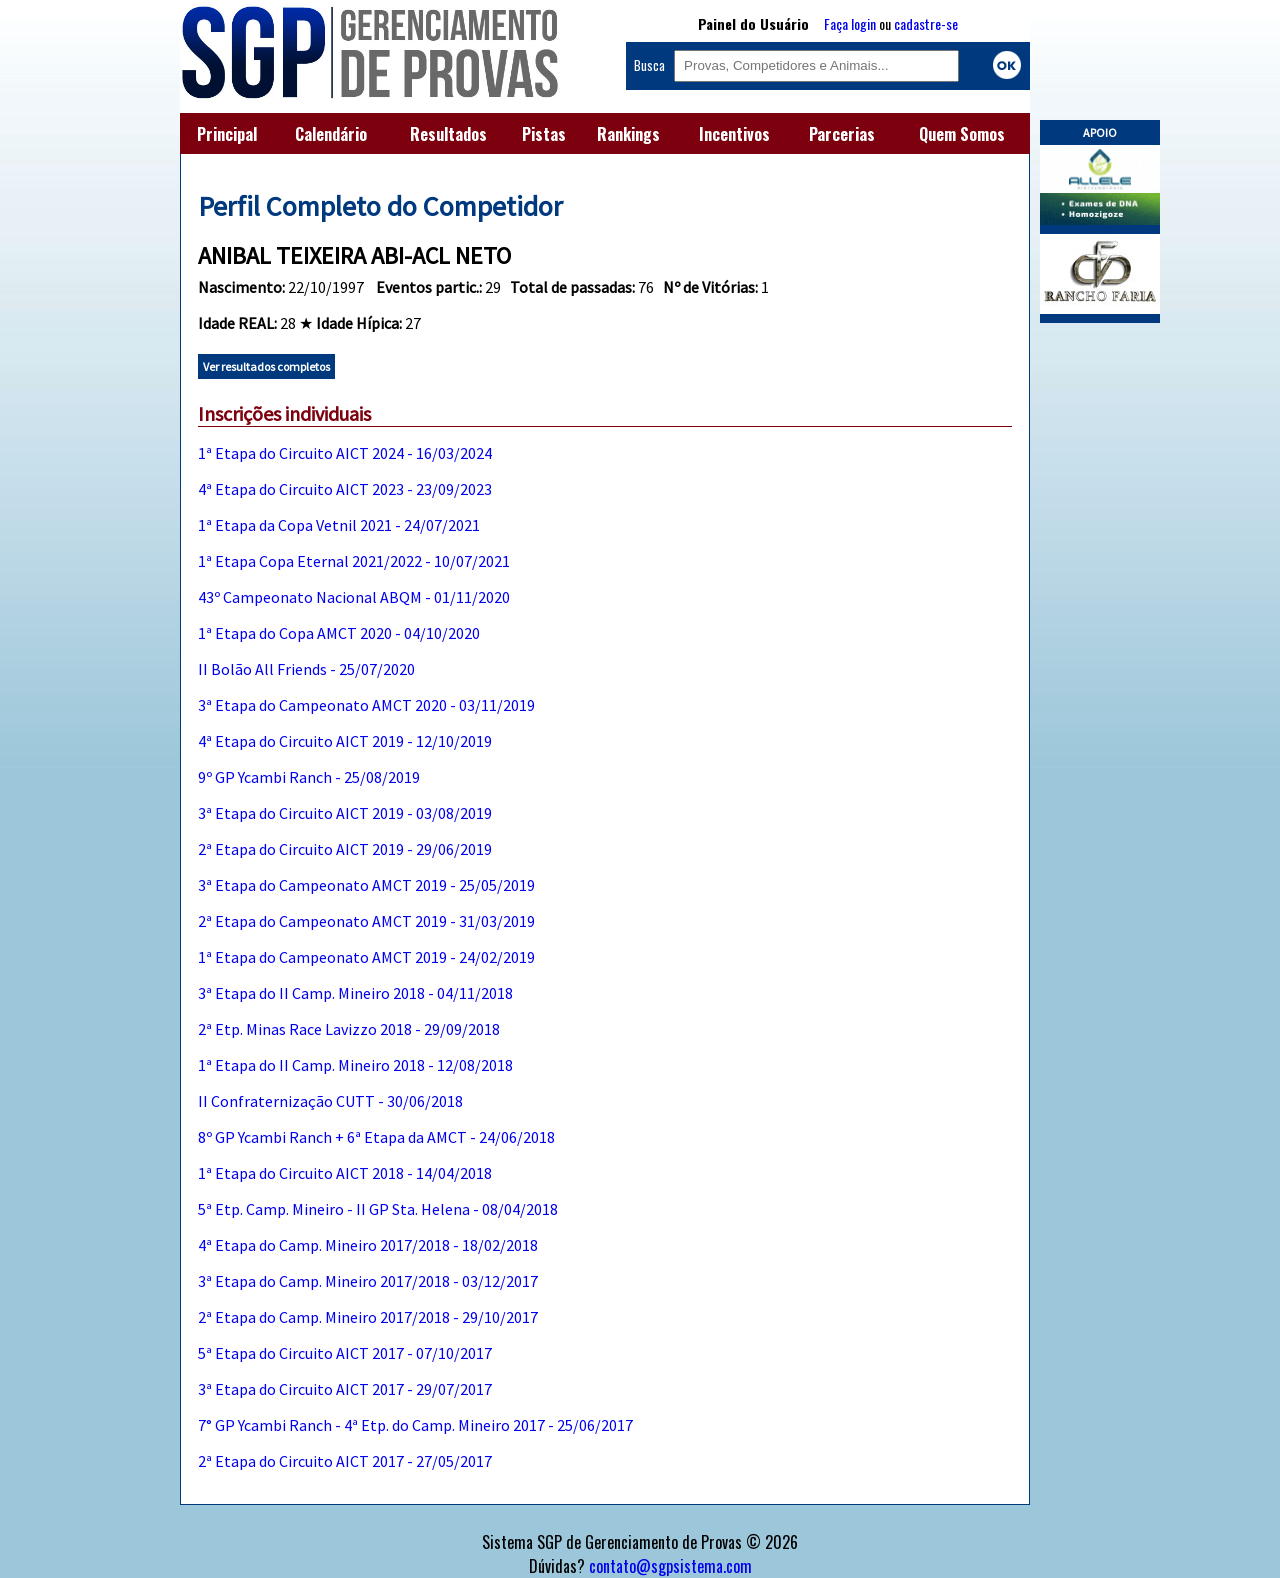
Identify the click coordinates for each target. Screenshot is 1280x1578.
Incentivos (734, 134)
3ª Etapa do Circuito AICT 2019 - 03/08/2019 (345, 813)
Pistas (544, 134)
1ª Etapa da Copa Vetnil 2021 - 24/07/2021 (339, 525)
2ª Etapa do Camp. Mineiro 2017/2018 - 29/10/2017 (368, 1317)
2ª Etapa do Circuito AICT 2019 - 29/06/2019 (345, 849)
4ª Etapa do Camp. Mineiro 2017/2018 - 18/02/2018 (368, 1245)
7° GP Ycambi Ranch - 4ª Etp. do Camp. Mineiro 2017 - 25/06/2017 (415, 1425)
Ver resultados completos (266, 366)
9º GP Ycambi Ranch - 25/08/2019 (309, 777)
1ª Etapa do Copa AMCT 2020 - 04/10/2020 (339, 633)
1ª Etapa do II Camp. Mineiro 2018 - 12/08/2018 (355, 1065)
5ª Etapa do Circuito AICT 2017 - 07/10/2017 (345, 1353)
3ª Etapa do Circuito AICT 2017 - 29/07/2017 (345, 1389)
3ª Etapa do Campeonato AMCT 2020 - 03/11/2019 (366, 705)
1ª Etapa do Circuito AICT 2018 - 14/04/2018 (345, 1173)
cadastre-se (926, 23)
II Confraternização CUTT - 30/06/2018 (330, 1101)
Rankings (628, 134)
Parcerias (842, 134)
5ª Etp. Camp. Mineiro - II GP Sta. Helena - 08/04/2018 (378, 1209)
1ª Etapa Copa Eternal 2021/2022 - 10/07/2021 (354, 561)
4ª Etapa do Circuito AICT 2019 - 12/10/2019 (345, 741)
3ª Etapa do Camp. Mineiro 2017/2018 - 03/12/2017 (368, 1281)
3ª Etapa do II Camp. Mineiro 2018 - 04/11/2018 (355, 993)
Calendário (331, 134)
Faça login (850, 23)
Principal (227, 134)
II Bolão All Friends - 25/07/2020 (306, 669)
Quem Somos (962, 134)
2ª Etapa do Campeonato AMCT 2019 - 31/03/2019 (366, 921)
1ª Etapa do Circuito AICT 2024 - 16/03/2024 (345, 453)
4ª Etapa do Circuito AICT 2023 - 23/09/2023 (345, 489)
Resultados (448, 134)
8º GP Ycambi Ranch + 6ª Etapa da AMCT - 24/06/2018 (376, 1137)
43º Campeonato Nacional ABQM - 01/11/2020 (354, 597)
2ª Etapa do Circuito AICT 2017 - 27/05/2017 (345, 1461)
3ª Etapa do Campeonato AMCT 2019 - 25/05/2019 (366, 885)
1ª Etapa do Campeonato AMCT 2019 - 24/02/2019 (366, 957)
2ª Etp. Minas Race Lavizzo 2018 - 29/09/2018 (349, 1029)
